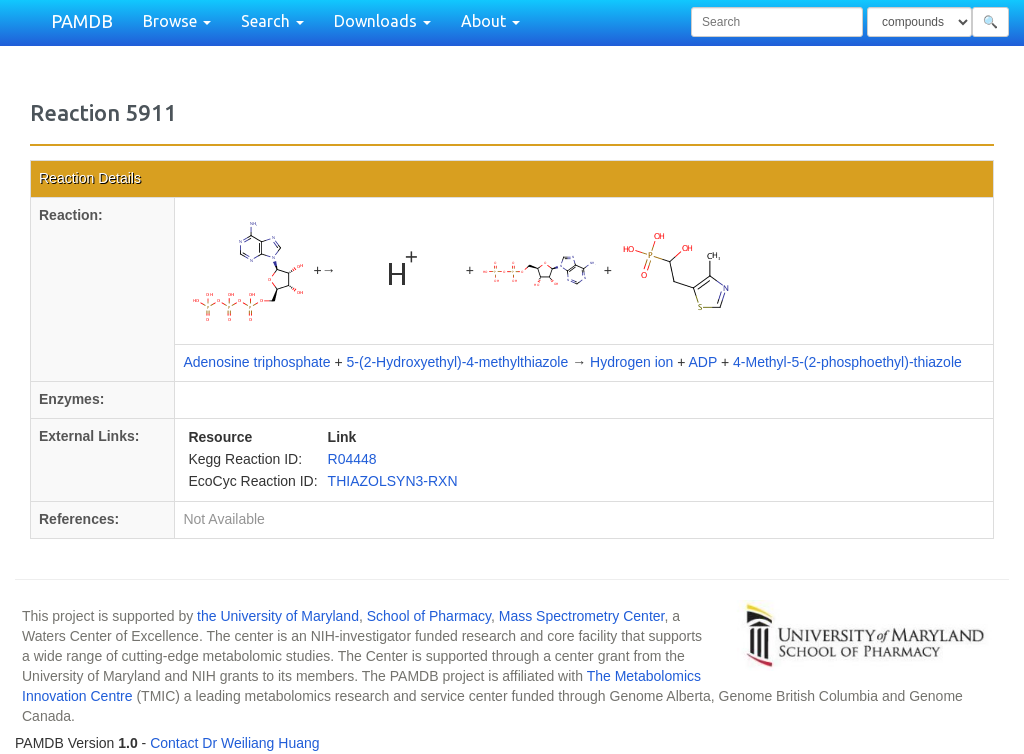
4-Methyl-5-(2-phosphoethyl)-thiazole (847, 362)
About (490, 21)
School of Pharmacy (429, 616)
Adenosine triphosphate (256, 362)
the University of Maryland (278, 616)
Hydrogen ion (631, 362)
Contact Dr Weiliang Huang (234, 743)
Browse (177, 21)
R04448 (352, 459)
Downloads (382, 21)
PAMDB (82, 21)
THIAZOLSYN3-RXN (393, 481)
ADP (703, 362)
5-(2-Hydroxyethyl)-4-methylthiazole (458, 362)
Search (272, 21)
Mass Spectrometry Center (582, 616)
